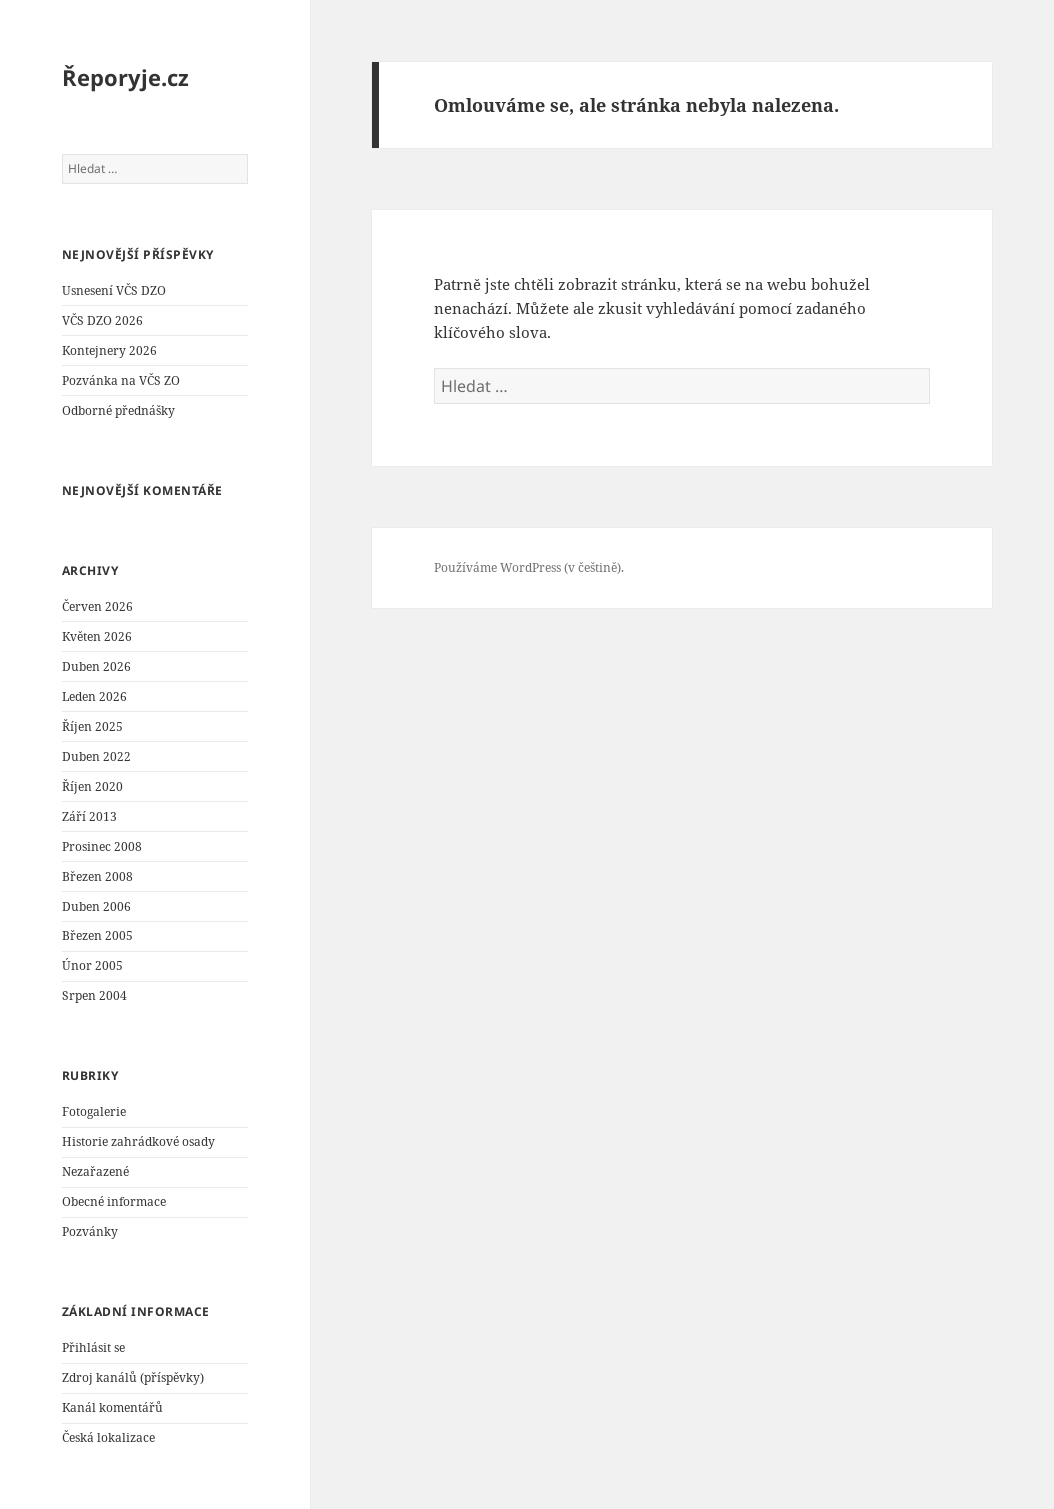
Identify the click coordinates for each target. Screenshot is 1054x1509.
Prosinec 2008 (102, 846)
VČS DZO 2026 (102, 320)
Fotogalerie (94, 1111)
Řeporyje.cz (125, 77)
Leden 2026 (94, 696)
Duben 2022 (96, 756)
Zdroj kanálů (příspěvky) (133, 1377)
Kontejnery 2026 (109, 350)
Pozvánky (90, 1231)
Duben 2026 (96, 666)
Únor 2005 (92, 965)
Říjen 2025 (92, 726)
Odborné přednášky (118, 410)
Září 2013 (89, 816)
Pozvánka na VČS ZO (121, 380)
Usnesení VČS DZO (114, 290)
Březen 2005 (97, 935)
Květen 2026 (97, 636)
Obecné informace (114, 1201)
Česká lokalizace (108, 1437)
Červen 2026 (97, 606)
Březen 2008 (97, 876)
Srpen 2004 (94, 995)
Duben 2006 (96, 906)
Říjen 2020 (92, 786)
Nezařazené (95, 1171)
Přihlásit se (93, 1347)
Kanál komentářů (112, 1407)
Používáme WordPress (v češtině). (529, 567)
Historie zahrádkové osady (138, 1141)
